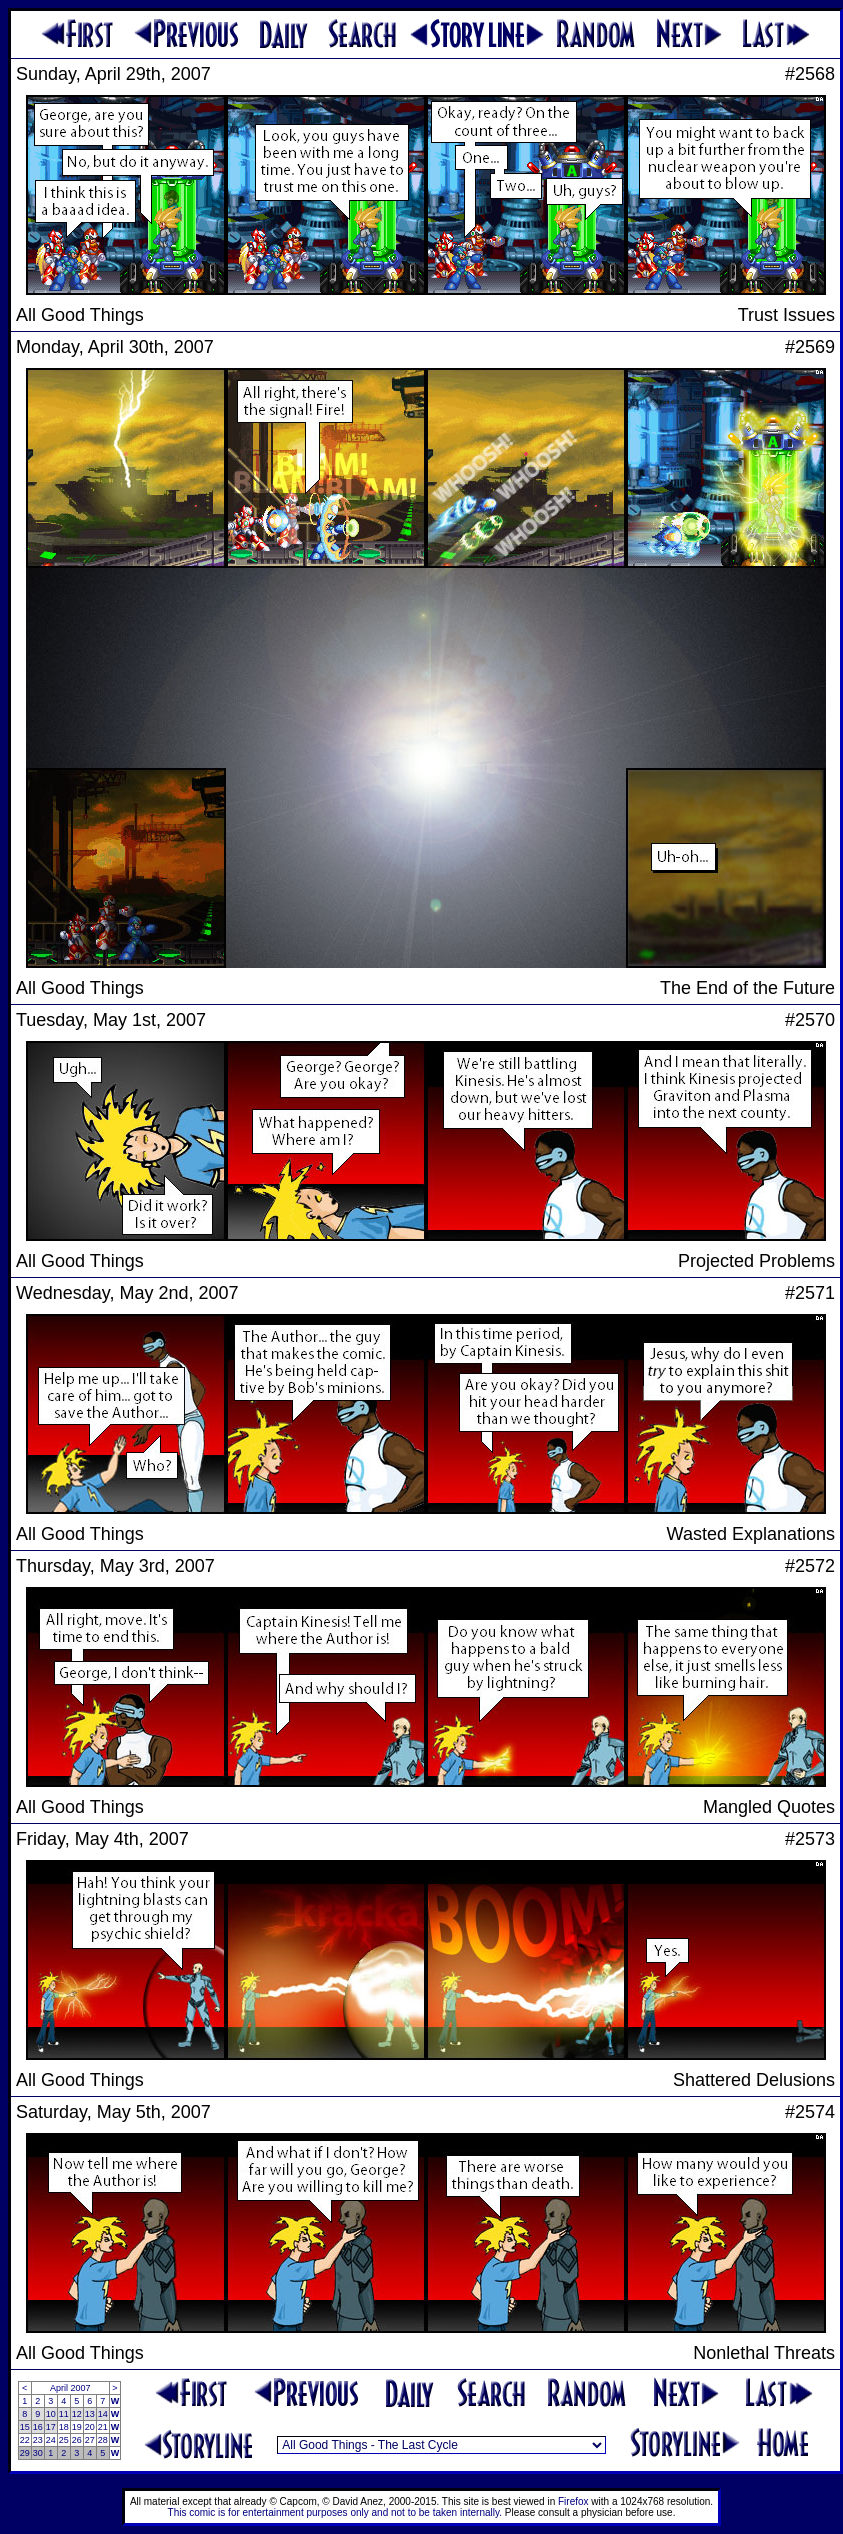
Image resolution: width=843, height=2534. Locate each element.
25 (64, 2440)
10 (51, 2414)
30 (38, 2453)
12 (77, 2414)
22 (25, 2440)
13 (90, 2414)
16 (38, 2427)
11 (64, 2414)
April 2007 (70, 2388)
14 (103, 2414)
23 (38, 2440)
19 (77, 2427)
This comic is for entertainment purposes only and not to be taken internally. (335, 2512)
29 (25, 2453)
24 (51, 2440)
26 (77, 2440)
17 (51, 2427)
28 (103, 2440)
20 (90, 2427)
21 (103, 2427)
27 (90, 2440)
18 (64, 2427)
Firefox (573, 2501)
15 (25, 2427)
